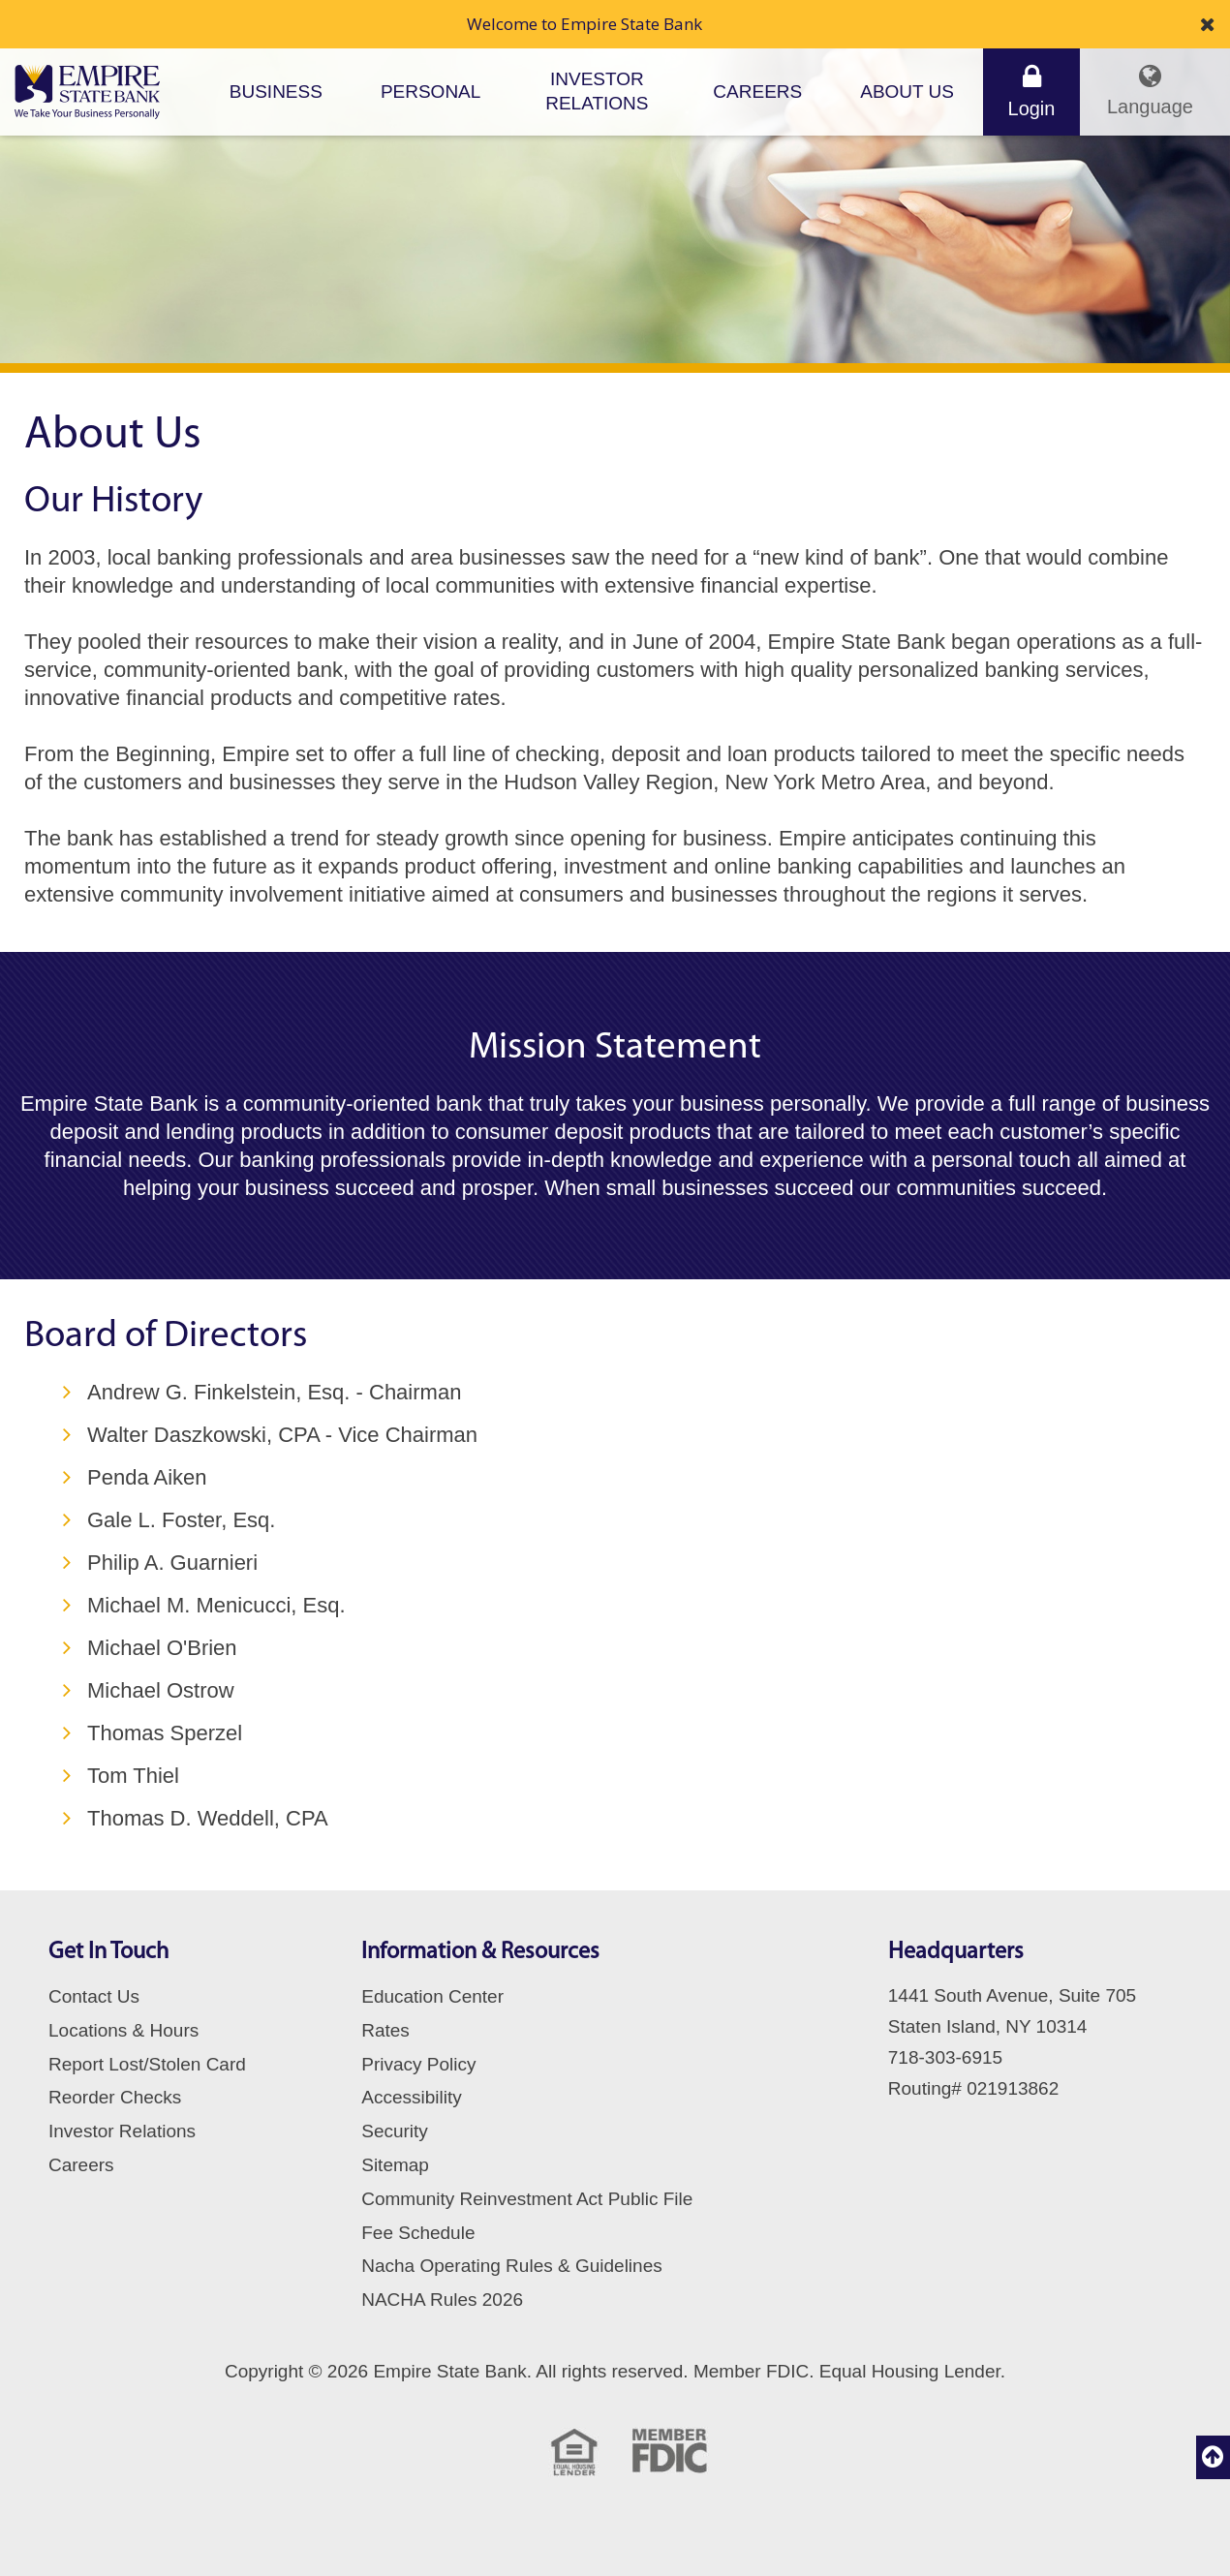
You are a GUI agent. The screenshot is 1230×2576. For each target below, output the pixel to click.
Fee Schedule (418, 2233)
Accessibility (411, 2097)
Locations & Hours (123, 2030)
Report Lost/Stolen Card (147, 2064)
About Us (907, 91)
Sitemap (395, 2165)
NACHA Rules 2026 (442, 2299)
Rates (385, 2030)
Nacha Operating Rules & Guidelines (511, 2265)
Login (1032, 90)
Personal (430, 91)
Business (276, 91)
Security (394, 2131)
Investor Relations (596, 91)
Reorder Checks (114, 2097)
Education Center (432, 1996)
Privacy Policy (418, 2064)
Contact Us (93, 1996)
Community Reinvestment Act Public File (526, 2199)
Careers (757, 91)
